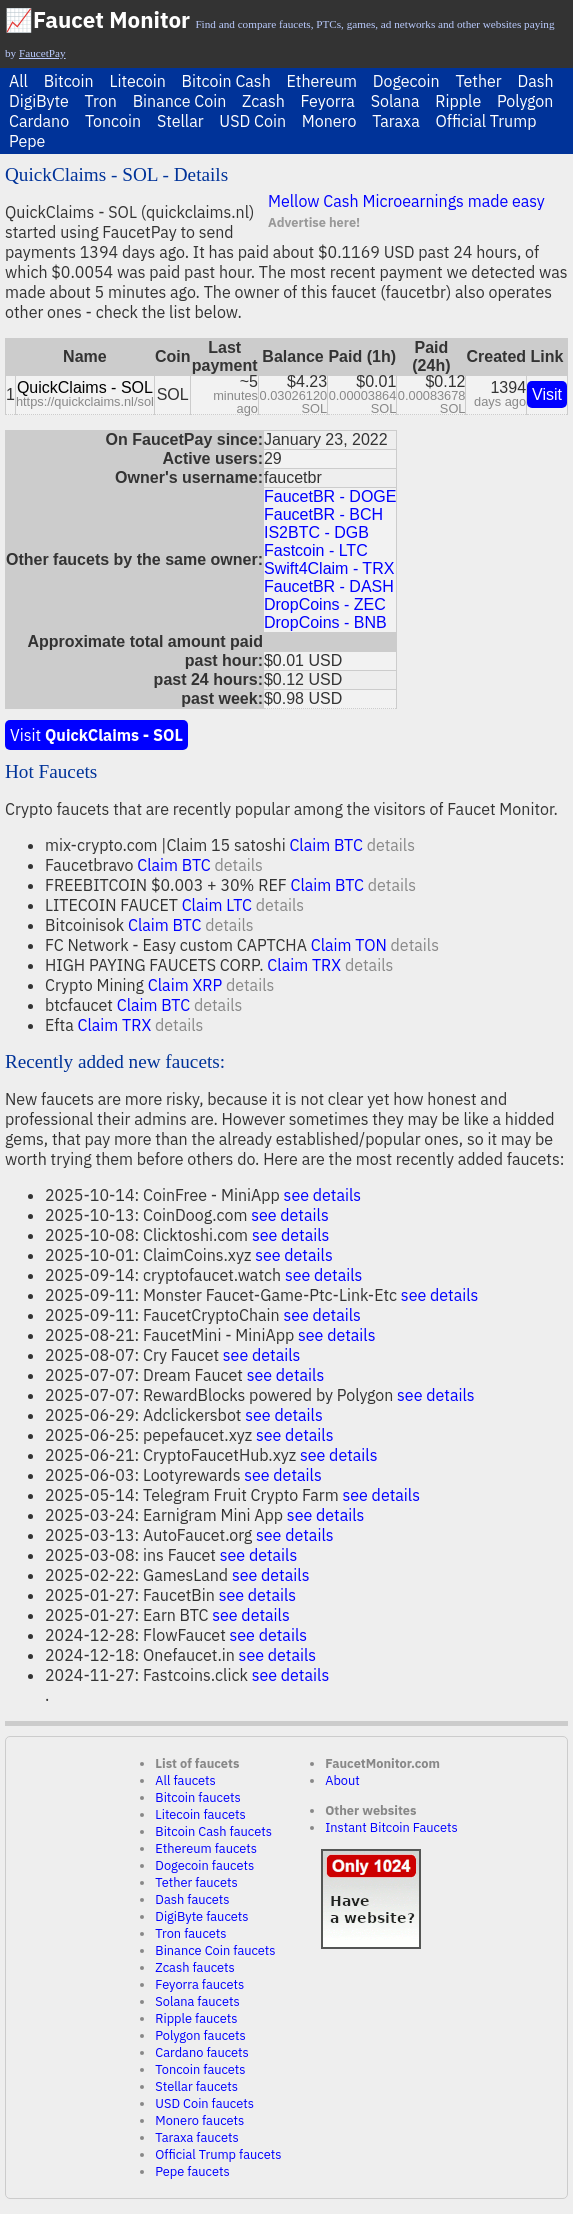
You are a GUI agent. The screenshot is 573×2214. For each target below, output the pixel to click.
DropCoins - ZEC (325, 604)
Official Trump (486, 121)
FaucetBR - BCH (323, 514)
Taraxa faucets (196, 2137)
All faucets (185, 1780)
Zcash (263, 101)
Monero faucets (199, 2120)
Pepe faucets (192, 2171)
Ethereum (322, 81)
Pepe (27, 141)
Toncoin (113, 121)
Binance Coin (180, 101)
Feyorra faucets (199, 1984)
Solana (395, 101)
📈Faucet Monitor (97, 19)
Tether (478, 81)
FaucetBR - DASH (329, 586)
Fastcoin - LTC (316, 550)
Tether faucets (196, 1882)
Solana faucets (197, 2001)
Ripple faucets (196, 2018)
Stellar (180, 121)
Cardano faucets (201, 2052)
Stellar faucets (196, 2086)
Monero (329, 121)
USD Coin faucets (204, 2103)
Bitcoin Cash (226, 81)
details (391, 845)
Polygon (525, 101)
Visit (547, 394)
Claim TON (349, 945)
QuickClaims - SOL (85, 387)
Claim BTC (325, 845)
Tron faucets (190, 1933)
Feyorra (328, 101)
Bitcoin (69, 81)
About (342, 1780)
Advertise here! (314, 222)
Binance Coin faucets (215, 1950)
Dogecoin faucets (204, 1865)
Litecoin (137, 81)
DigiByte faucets (201, 1916)
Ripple (458, 101)
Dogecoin (406, 81)
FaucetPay (42, 53)
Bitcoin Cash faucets (213, 1831)
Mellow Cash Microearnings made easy (406, 201)
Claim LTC (217, 905)
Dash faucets (192, 1899)
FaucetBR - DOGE (330, 496)
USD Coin (252, 121)
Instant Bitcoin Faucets (391, 1827)
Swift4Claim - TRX (329, 568)
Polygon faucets (200, 2035)
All (18, 81)
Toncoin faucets (200, 2069)
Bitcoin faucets (197, 1797)
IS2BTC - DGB (316, 532)
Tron (101, 101)
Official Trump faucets (218, 2154)
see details (323, 1195)
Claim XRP (185, 985)
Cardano (39, 121)
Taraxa (396, 121)
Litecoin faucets (200, 1814)
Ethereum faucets (206, 1848)
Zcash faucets (195, 1967)
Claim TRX (304, 965)
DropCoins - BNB (325, 622)
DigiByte (39, 101)
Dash (535, 81)
